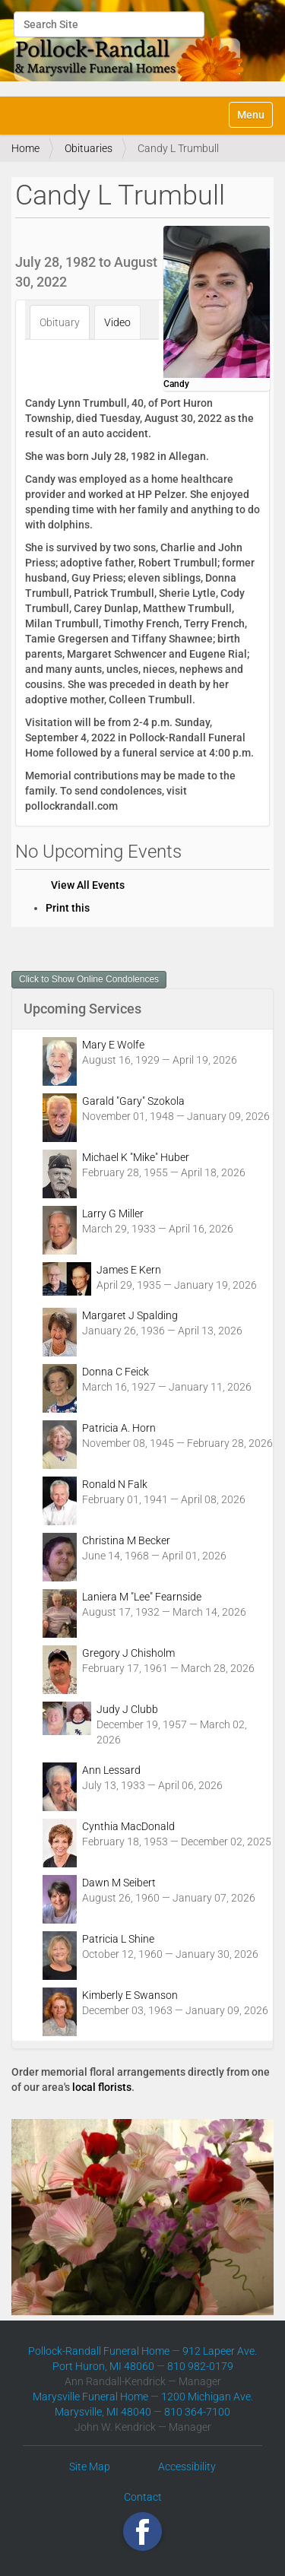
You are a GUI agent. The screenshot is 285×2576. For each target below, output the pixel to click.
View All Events (88, 885)
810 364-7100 (197, 2412)
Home (25, 148)
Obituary (60, 322)
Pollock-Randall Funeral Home (98, 2351)
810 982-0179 (200, 2366)
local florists (101, 2087)
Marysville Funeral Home (90, 2396)
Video (117, 322)
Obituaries (88, 148)
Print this (68, 908)
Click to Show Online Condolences (89, 979)
